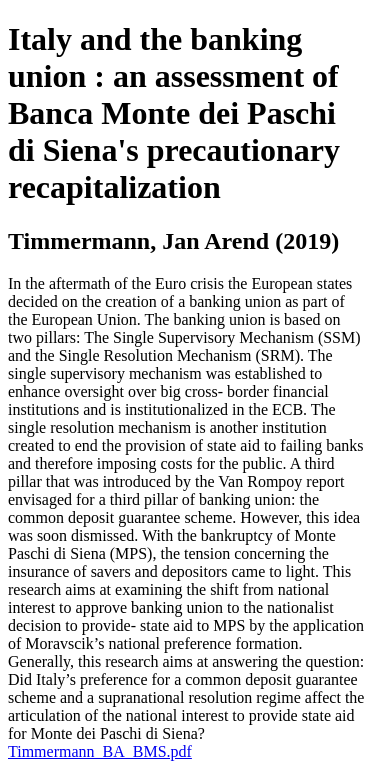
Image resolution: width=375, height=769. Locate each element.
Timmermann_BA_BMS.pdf (100, 751)
